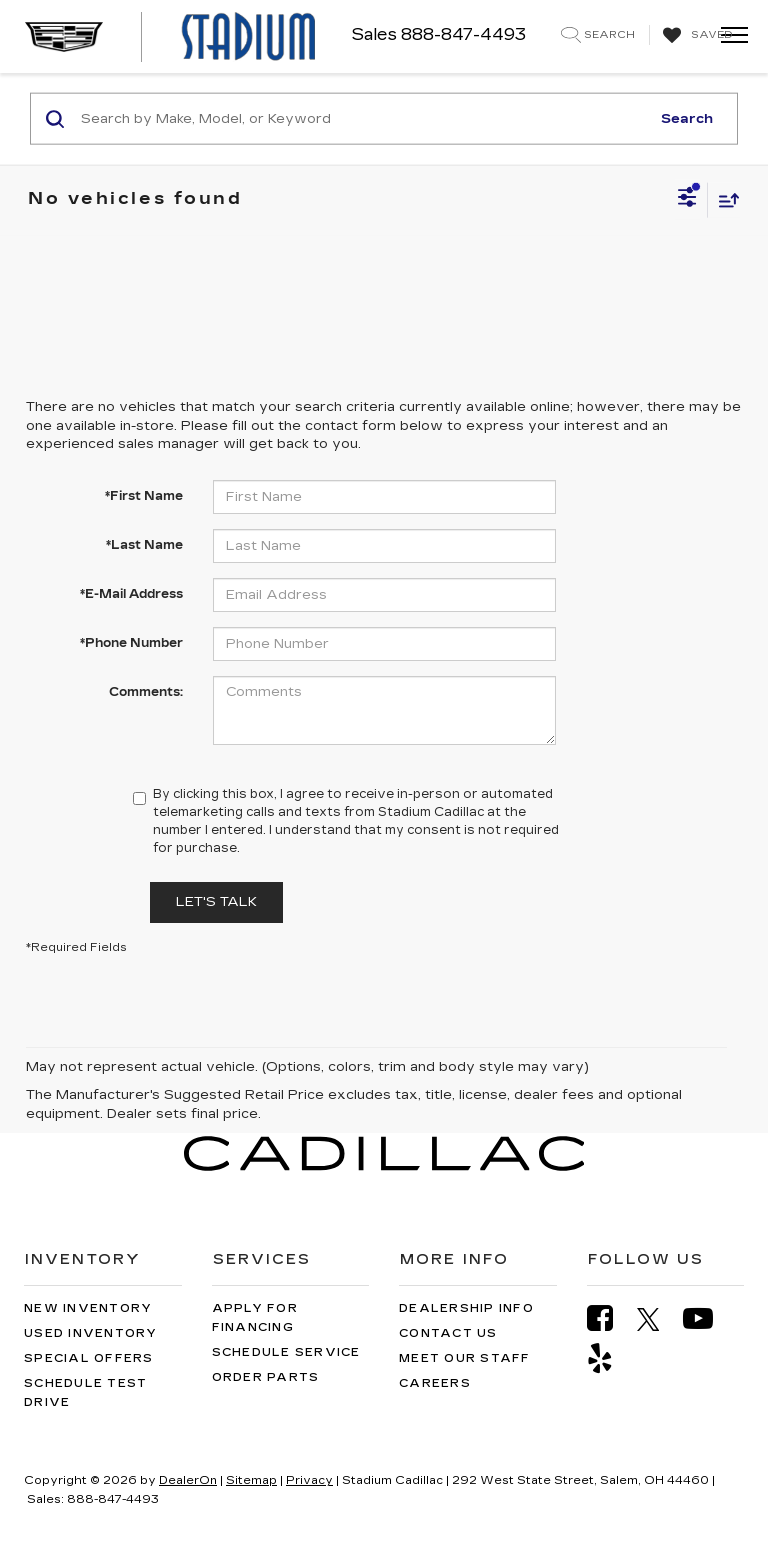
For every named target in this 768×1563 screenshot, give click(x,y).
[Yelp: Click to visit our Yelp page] (610, 1358)
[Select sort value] (724, 199)
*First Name (144, 496)
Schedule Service (286, 1352)
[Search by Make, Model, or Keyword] (362, 119)
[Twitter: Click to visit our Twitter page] (658, 1319)
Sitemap (251, 1480)
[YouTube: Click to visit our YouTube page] (708, 1318)
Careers (435, 1383)
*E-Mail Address (131, 594)
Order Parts (266, 1377)
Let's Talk (216, 902)
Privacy (309, 1480)
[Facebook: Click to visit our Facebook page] (610, 1318)
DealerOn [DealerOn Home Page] (188, 1480)
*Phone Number (131, 643)
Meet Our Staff (465, 1358)
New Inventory (88, 1308)
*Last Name (144, 545)
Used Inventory (91, 1333)
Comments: (146, 692)
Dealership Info (466, 1308)
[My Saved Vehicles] (695, 36)
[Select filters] (687, 200)
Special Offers (89, 1358)
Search (687, 118)
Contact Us (448, 1333)
